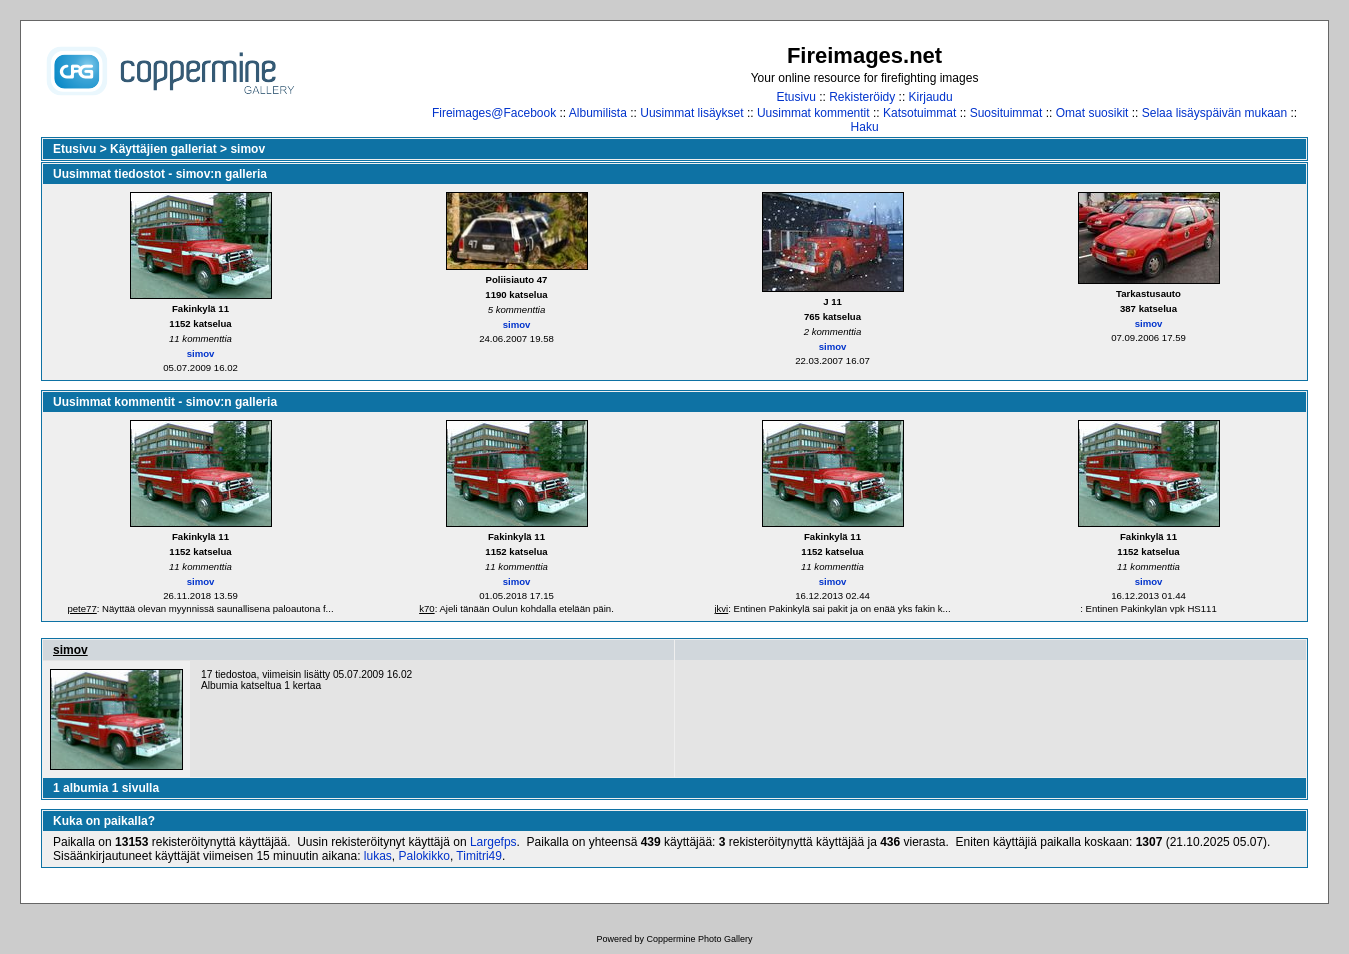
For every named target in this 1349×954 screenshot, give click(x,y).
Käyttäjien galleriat (163, 149)
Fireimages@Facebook (494, 113)
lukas (378, 856)
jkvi (721, 608)
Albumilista (598, 113)
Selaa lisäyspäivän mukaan (1214, 113)
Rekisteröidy (862, 97)
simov (247, 149)
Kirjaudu (931, 97)
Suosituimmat (1006, 113)
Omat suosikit (1092, 113)
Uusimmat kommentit (813, 113)
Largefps (493, 842)
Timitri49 (479, 856)
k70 (426, 608)
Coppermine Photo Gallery (699, 939)
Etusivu (796, 97)
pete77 (81, 608)
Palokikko (424, 856)
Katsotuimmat (919, 113)
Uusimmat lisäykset (691, 113)
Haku (865, 127)
